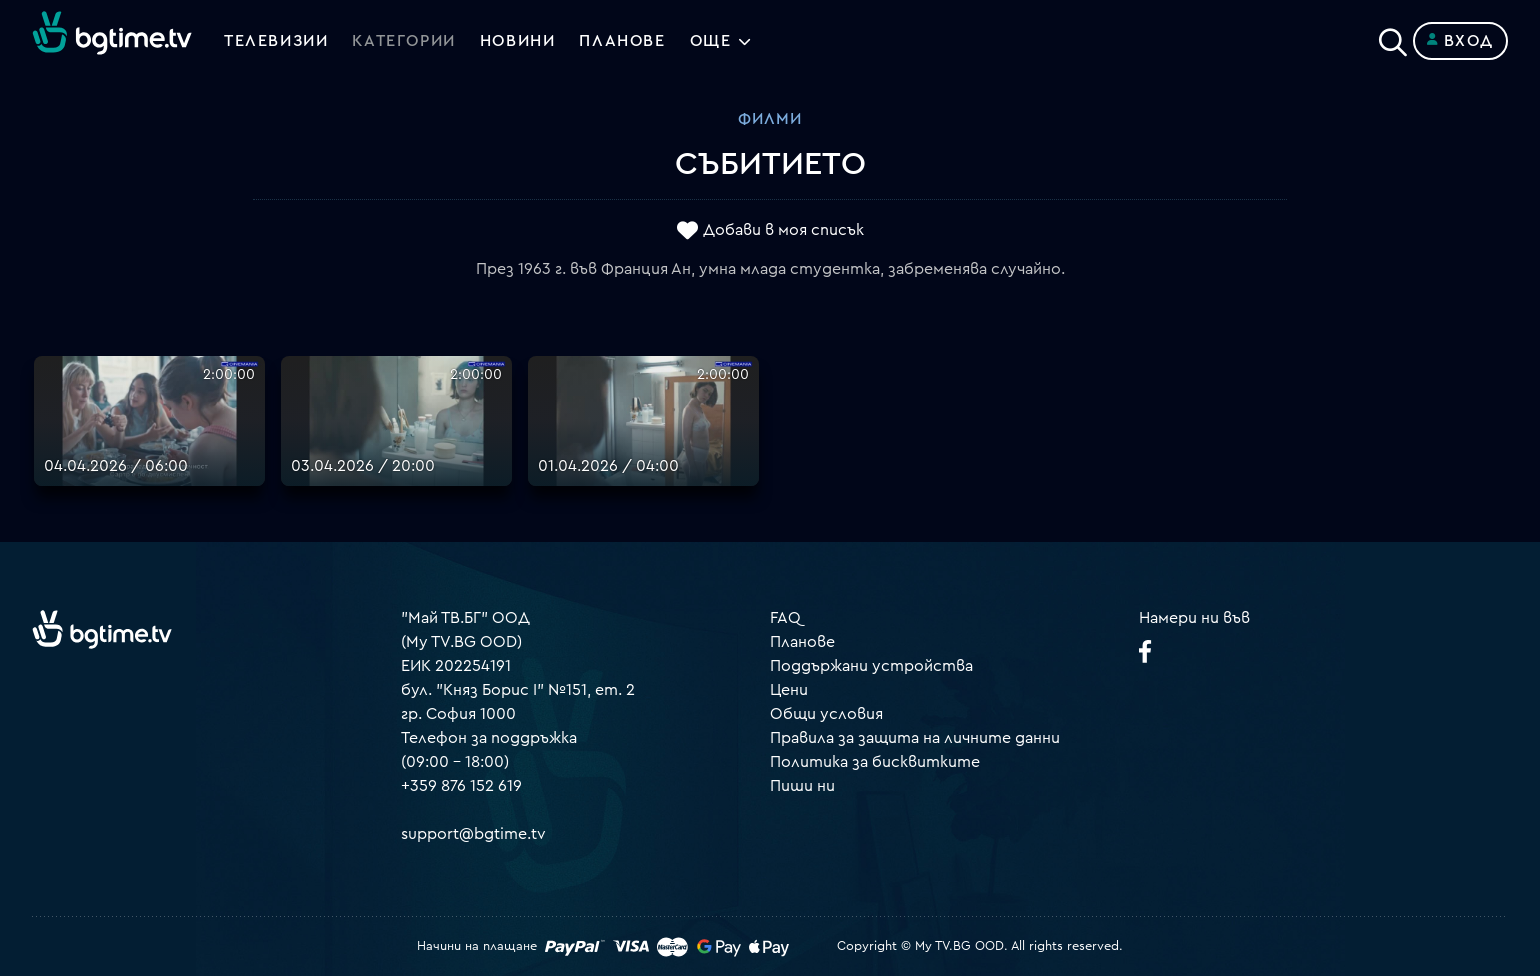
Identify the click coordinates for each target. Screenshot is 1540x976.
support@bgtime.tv (473, 834)
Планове (802, 642)
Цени (789, 690)
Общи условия (826, 714)
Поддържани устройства (871, 666)
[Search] (1393, 37)
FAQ (785, 618)
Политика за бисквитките (875, 762)
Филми (770, 119)
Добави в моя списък (783, 231)
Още (711, 41)
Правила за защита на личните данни (915, 738)
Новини (518, 41)
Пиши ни (802, 786)
